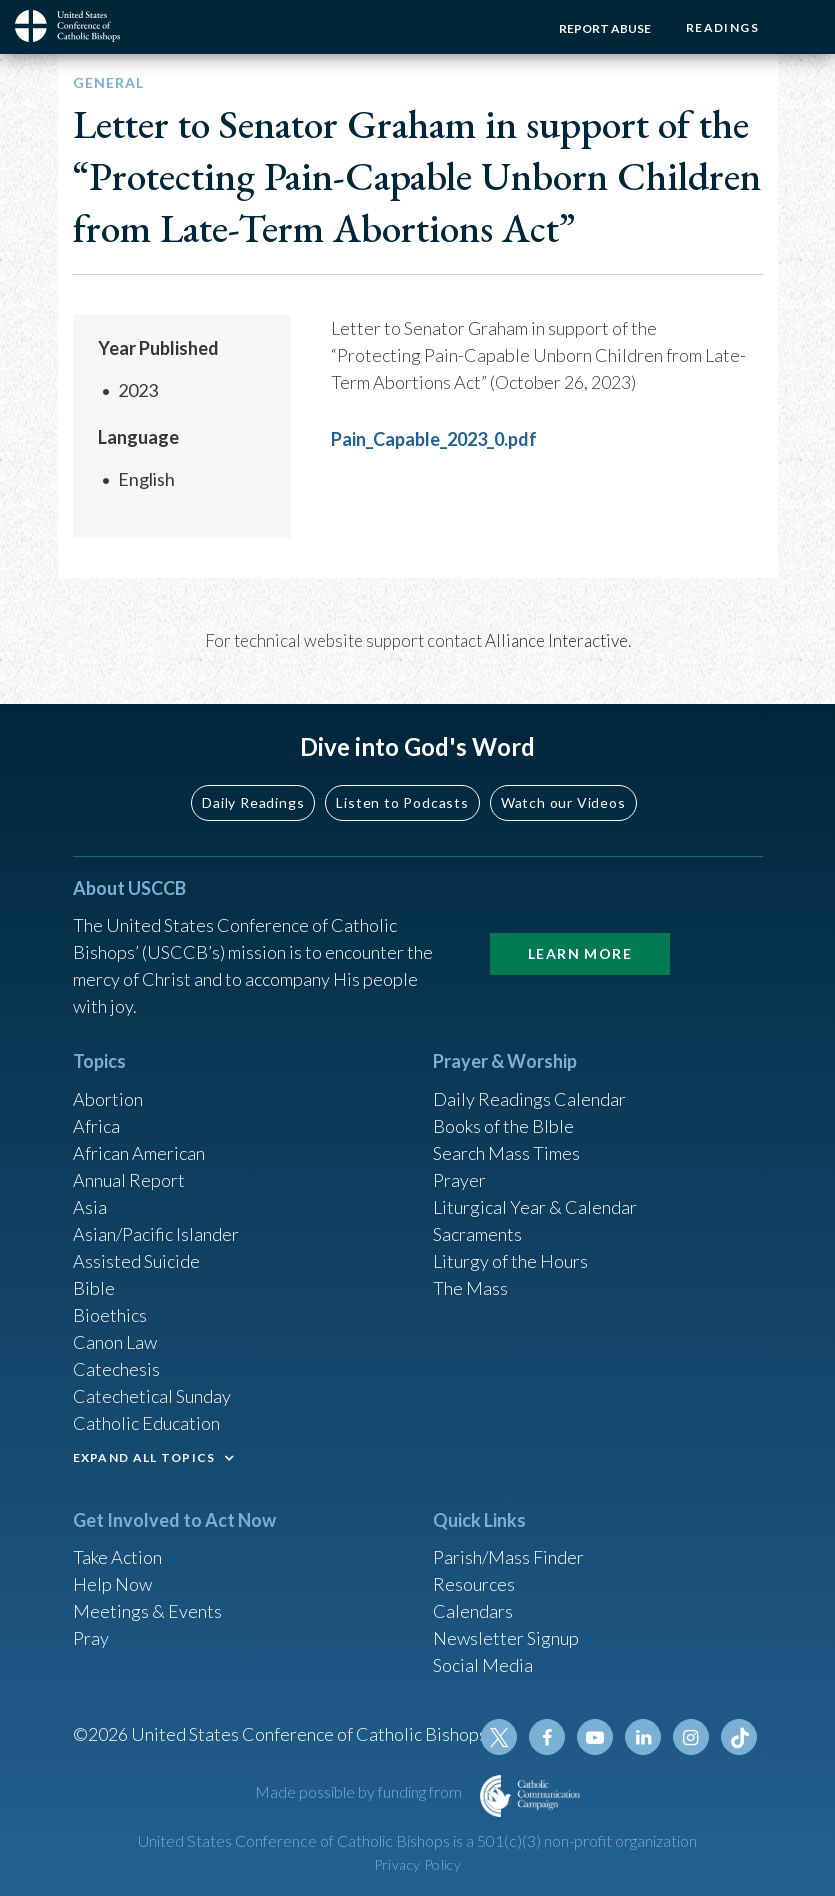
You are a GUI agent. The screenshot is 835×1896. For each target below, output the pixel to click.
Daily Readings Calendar (529, 1099)
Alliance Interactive (556, 640)
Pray (91, 1638)
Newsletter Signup (506, 1638)
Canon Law (115, 1342)
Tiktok (739, 1737)
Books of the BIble (503, 1126)
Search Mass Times (506, 1153)
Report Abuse (605, 28)
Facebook (547, 1737)
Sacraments (477, 1234)
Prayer (459, 1180)
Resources (474, 1584)
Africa (96, 1126)
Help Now (112, 1584)
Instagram (691, 1737)
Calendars (473, 1611)
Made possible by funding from (360, 1791)
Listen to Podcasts (402, 802)
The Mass (470, 1288)
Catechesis (116, 1369)
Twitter (499, 1737)
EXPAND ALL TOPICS (144, 1457)
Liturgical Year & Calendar (535, 1207)
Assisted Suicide (136, 1261)
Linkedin (643, 1737)
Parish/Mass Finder (508, 1557)
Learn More (580, 953)
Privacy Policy (418, 1864)
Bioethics (110, 1315)
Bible (94, 1288)
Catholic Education (146, 1423)
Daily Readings (253, 802)
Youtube (595, 1737)
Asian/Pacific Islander (156, 1234)
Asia (90, 1207)
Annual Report (129, 1180)
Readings (722, 27)
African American (139, 1153)
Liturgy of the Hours (510, 1261)
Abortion (108, 1099)
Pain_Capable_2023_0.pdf (434, 439)
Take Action (117, 1557)
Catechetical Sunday (152, 1396)
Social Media (483, 1665)
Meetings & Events (147, 1611)
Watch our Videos (563, 802)
